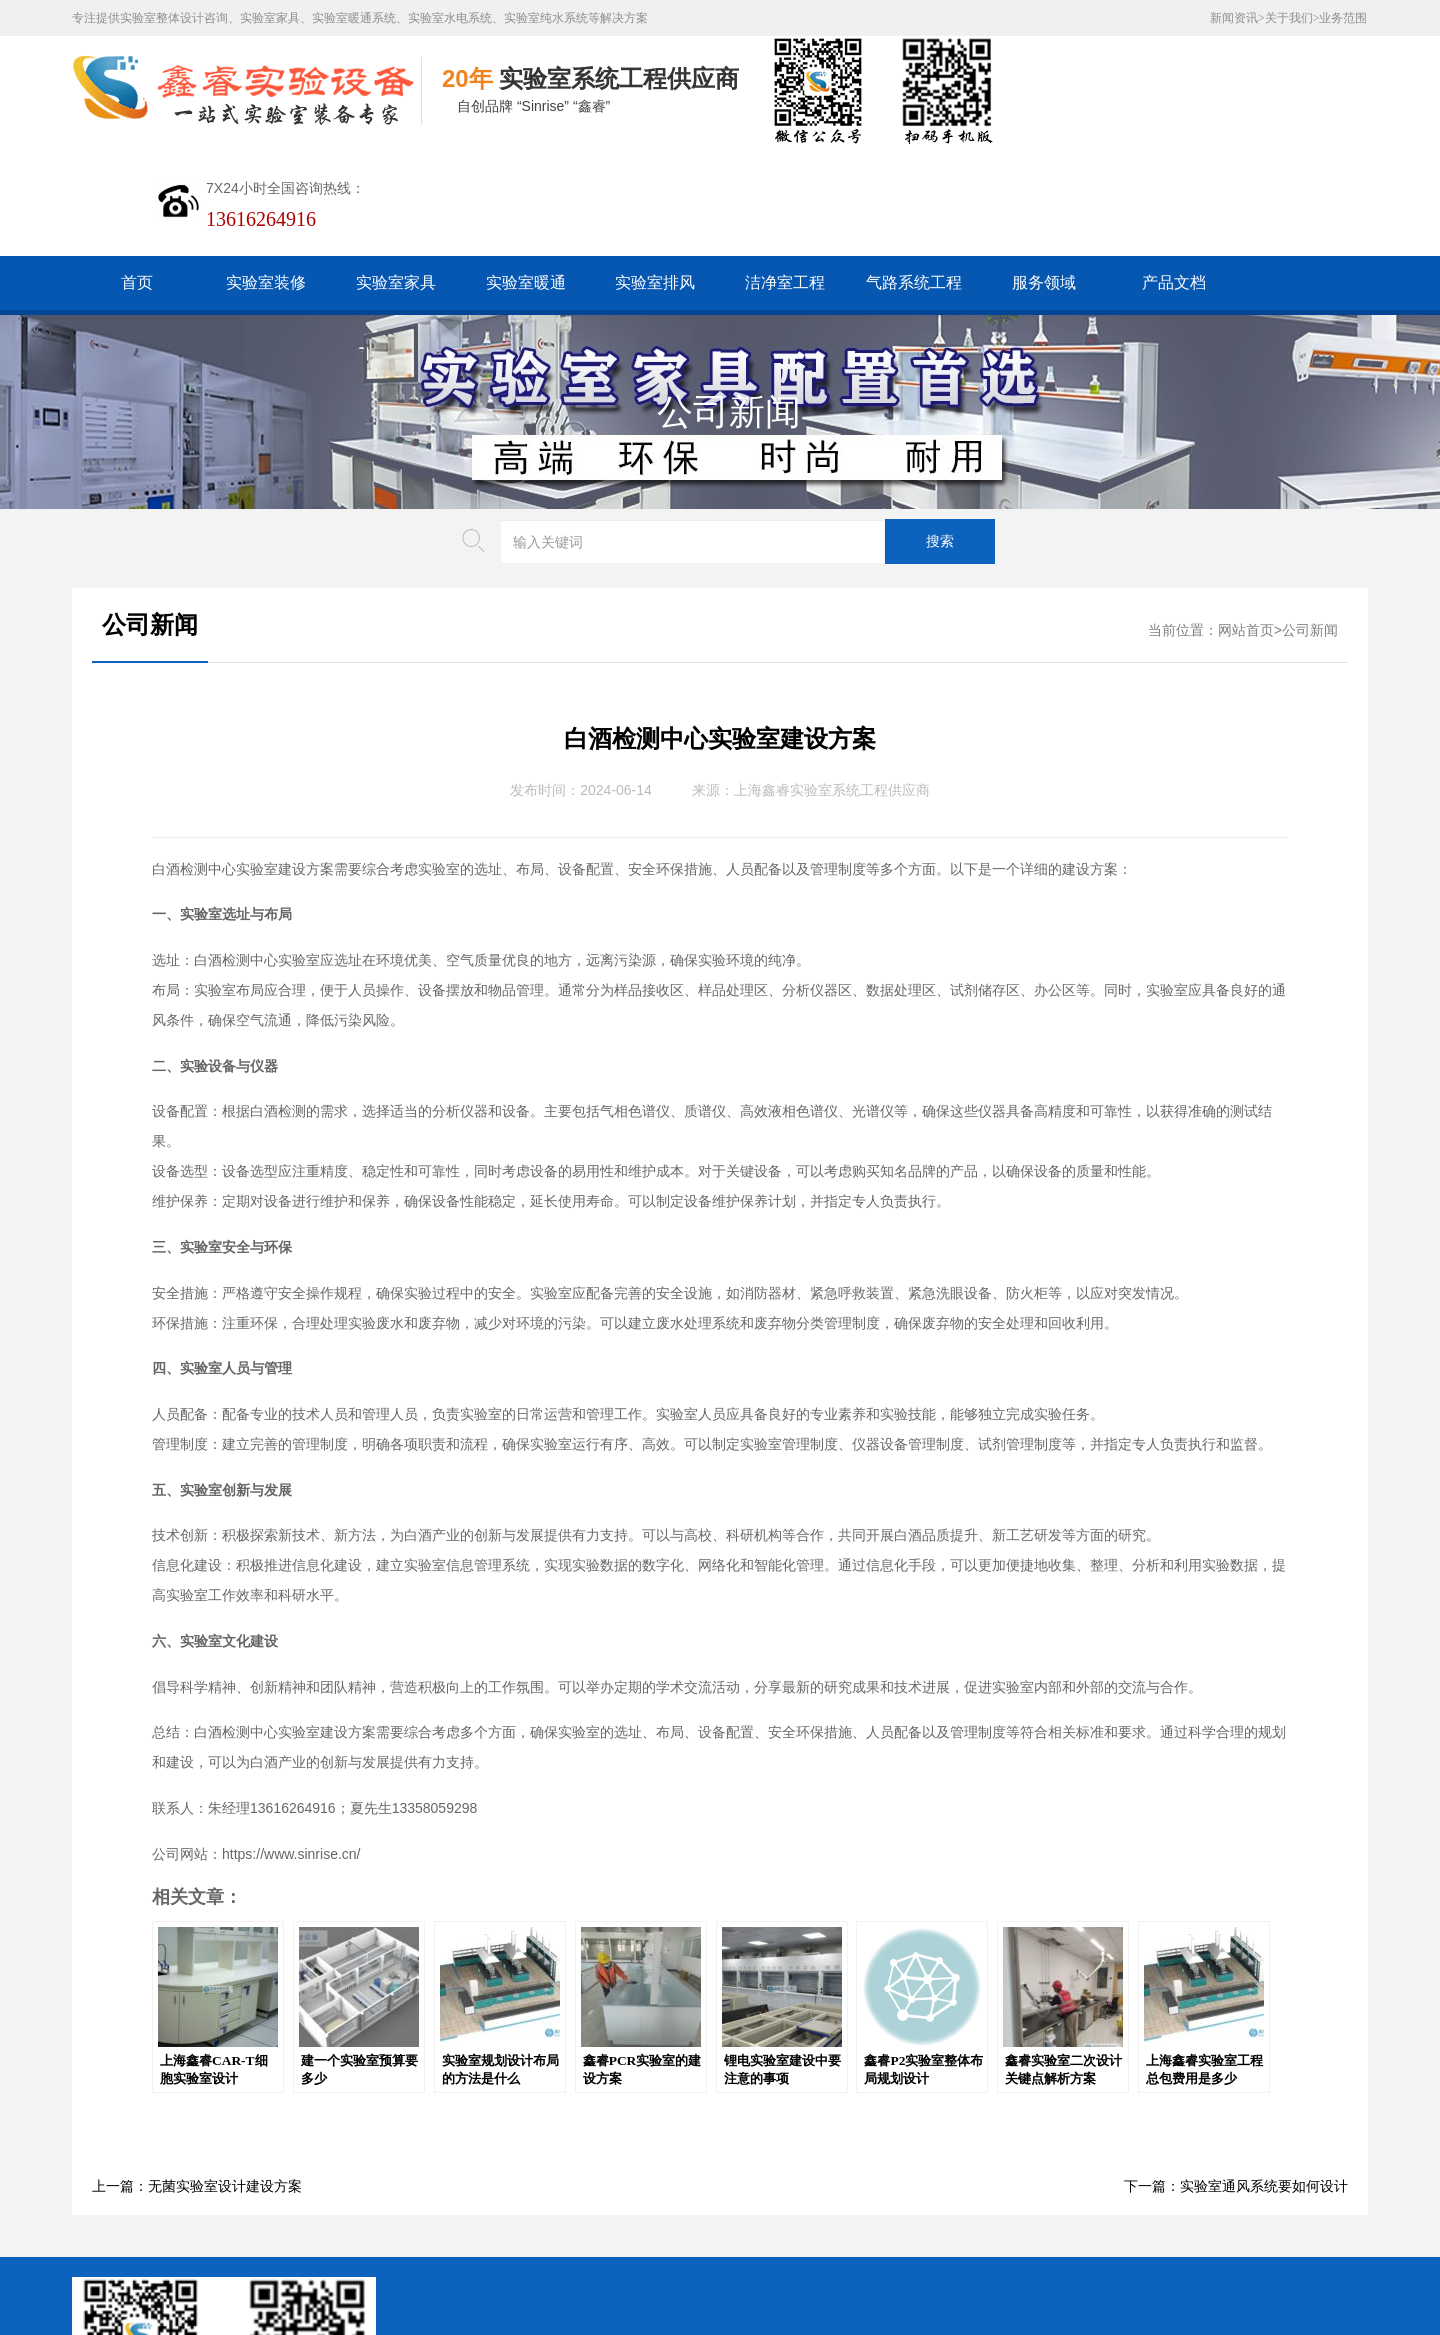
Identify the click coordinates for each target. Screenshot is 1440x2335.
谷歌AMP (596, 2182)
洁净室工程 (785, 172)
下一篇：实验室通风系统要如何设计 (1236, 2076)
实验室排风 (655, 172)
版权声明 (672, 2182)
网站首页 (1246, 520)
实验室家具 (396, 172)
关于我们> (1292, 18)
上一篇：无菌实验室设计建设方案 (197, 2076)
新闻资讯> (1237, 18)
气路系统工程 (914, 172)
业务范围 (1343, 18)
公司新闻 (729, 302)
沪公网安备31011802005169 (503, 2213)
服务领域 (1044, 172)
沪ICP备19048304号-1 (551, 2244)
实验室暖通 (526, 172)
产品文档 (1174, 172)
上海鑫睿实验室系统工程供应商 (832, 680)
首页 (137, 172)
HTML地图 (514, 2182)
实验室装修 (266, 172)
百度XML (431, 2182)
